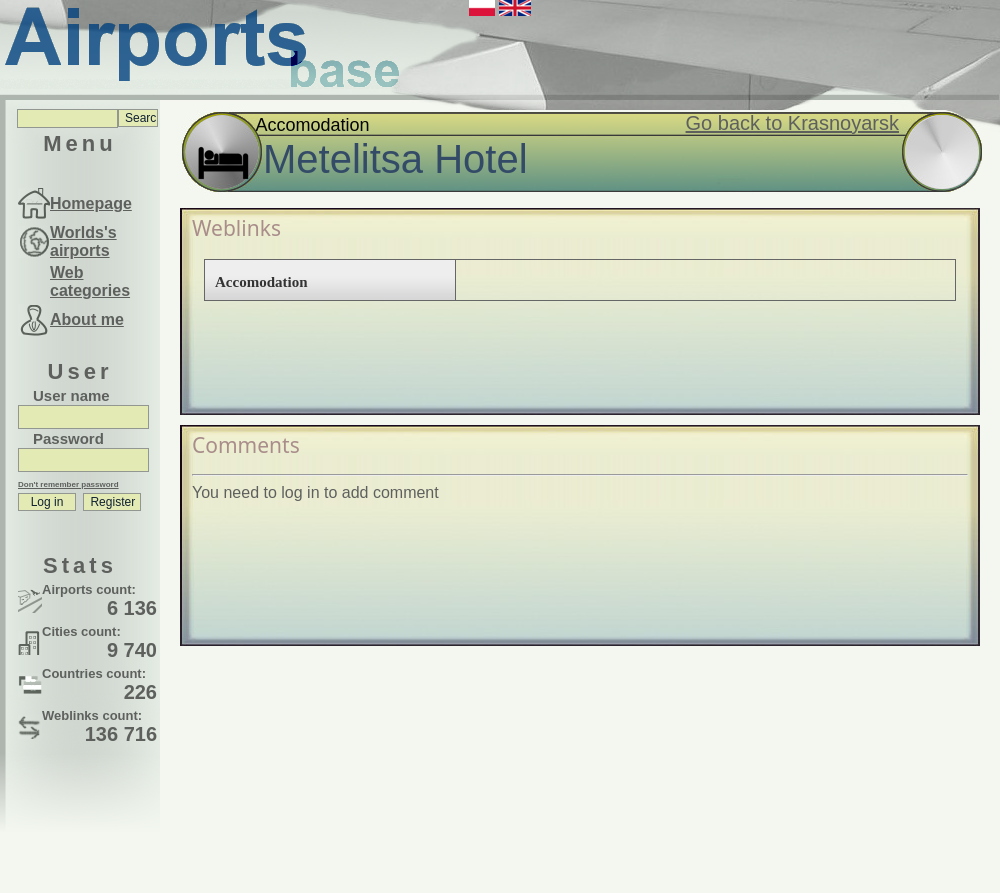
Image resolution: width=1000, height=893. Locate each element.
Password (68, 438)
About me (87, 319)
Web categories (90, 281)
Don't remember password (68, 484)
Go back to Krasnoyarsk (792, 123)
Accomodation (261, 282)
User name (71, 395)
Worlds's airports (83, 241)
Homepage (91, 203)
